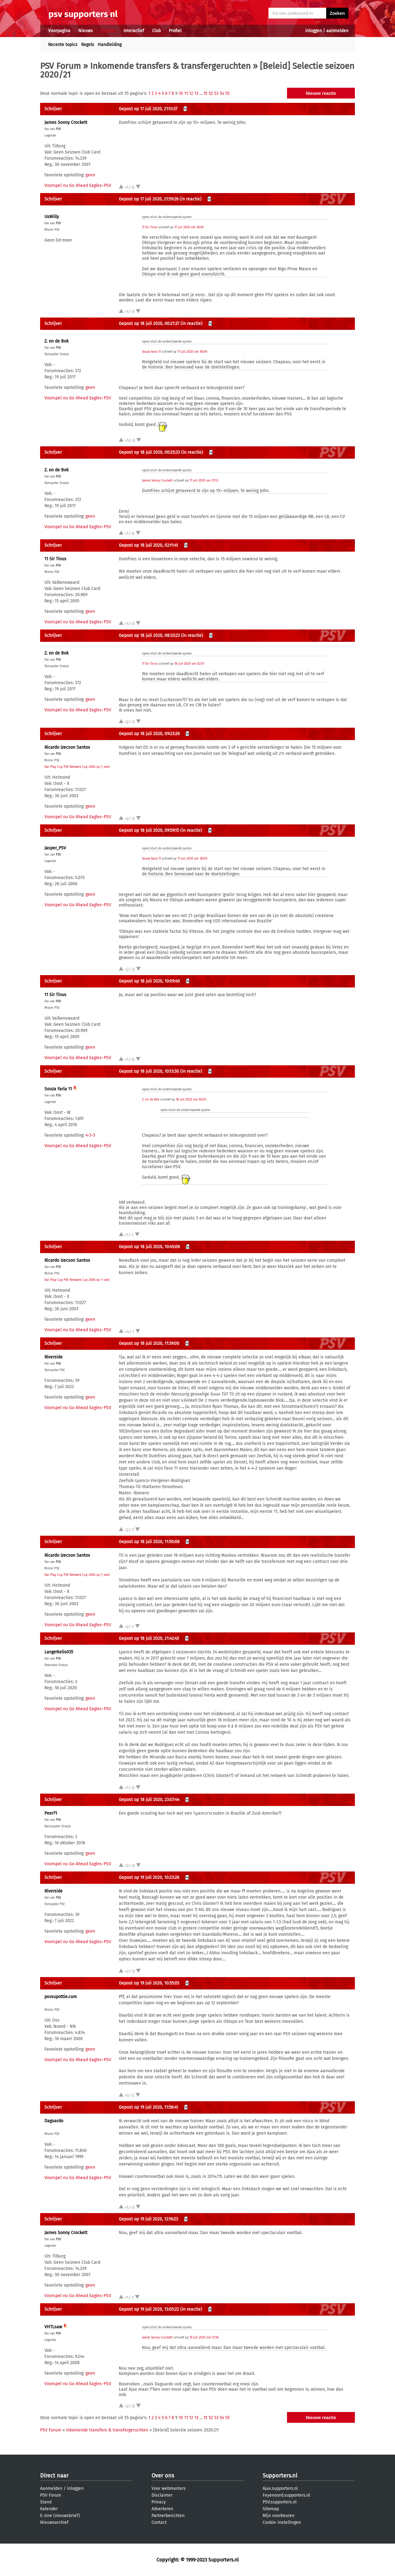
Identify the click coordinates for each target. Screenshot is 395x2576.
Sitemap (271, 2508)
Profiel (175, 30)
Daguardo (53, 2121)
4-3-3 (90, 1135)
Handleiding (110, 44)
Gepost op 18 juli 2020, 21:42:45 (149, 1638)
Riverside (53, 1357)
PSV (58, 129)
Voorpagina (59, 30)
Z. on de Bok (56, 341)
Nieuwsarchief (54, 2522)
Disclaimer (162, 2495)
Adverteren (162, 2508)
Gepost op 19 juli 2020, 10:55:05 (149, 1983)
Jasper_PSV (55, 848)
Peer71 (50, 1813)
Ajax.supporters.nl (280, 2488)
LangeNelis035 (58, 1652)
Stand (46, 2502)
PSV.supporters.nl (280, 2502)
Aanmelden (51, 2488)
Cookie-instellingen (282, 2522)
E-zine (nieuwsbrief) (60, 2515)
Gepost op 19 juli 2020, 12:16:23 (148, 2219)
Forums (108, 30)
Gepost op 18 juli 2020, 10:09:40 (149, 981)
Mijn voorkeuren (278, 2515)
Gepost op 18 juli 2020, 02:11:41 (148, 545)
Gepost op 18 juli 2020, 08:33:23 (149, 635)
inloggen (313, 30)
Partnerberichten (168, 2515)
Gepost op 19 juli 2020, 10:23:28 (149, 1877)
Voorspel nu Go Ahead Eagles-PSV (77, 185)
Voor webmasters (169, 2488)
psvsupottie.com (60, 1996)
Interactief (133, 30)
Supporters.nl (280, 2475)
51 (205, 93)
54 (222, 93)
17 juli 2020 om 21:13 (203, 480)
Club (156, 30)
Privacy (159, 2502)
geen (90, 175)
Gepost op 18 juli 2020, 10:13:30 (149, 1071)
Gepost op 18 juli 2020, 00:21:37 (149, 323)
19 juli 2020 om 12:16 (203, 2337)
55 (227, 93)
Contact (159, 2522)
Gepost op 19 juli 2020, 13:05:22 (149, 2309)
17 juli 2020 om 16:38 (188, 227)
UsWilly (51, 216)
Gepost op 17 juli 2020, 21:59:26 (148, 199)
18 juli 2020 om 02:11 (189, 664)
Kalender (49, 2508)
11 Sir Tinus (150, 227)
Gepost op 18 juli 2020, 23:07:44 (149, 1799)
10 (181, 93)
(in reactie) (191, 199)
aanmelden (337, 30)
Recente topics (62, 44)
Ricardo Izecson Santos (67, 747)
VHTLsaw (53, 2327)
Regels (87, 44)
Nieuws (85, 30)
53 (216, 93)
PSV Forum (60, 66)
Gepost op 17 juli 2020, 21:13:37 (148, 109)
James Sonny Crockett (65, 122)
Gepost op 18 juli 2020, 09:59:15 (149, 830)
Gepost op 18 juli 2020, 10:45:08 (149, 1246)
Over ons (163, 2475)
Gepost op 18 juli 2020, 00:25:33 (149, 452)
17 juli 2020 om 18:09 (192, 352)
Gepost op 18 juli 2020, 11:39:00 (149, 1343)
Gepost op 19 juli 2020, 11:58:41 (148, 2107)
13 (196, 93)
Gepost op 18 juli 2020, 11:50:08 (149, 1541)
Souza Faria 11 (151, 352)
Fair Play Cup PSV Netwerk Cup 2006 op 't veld (77, 767)
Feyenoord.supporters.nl (286, 2495)
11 (186, 93)
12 (191, 93)
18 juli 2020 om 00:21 (191, 1099)
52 (211, 93)
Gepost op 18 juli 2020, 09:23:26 (149, 733)
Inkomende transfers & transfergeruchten (170, 66)
